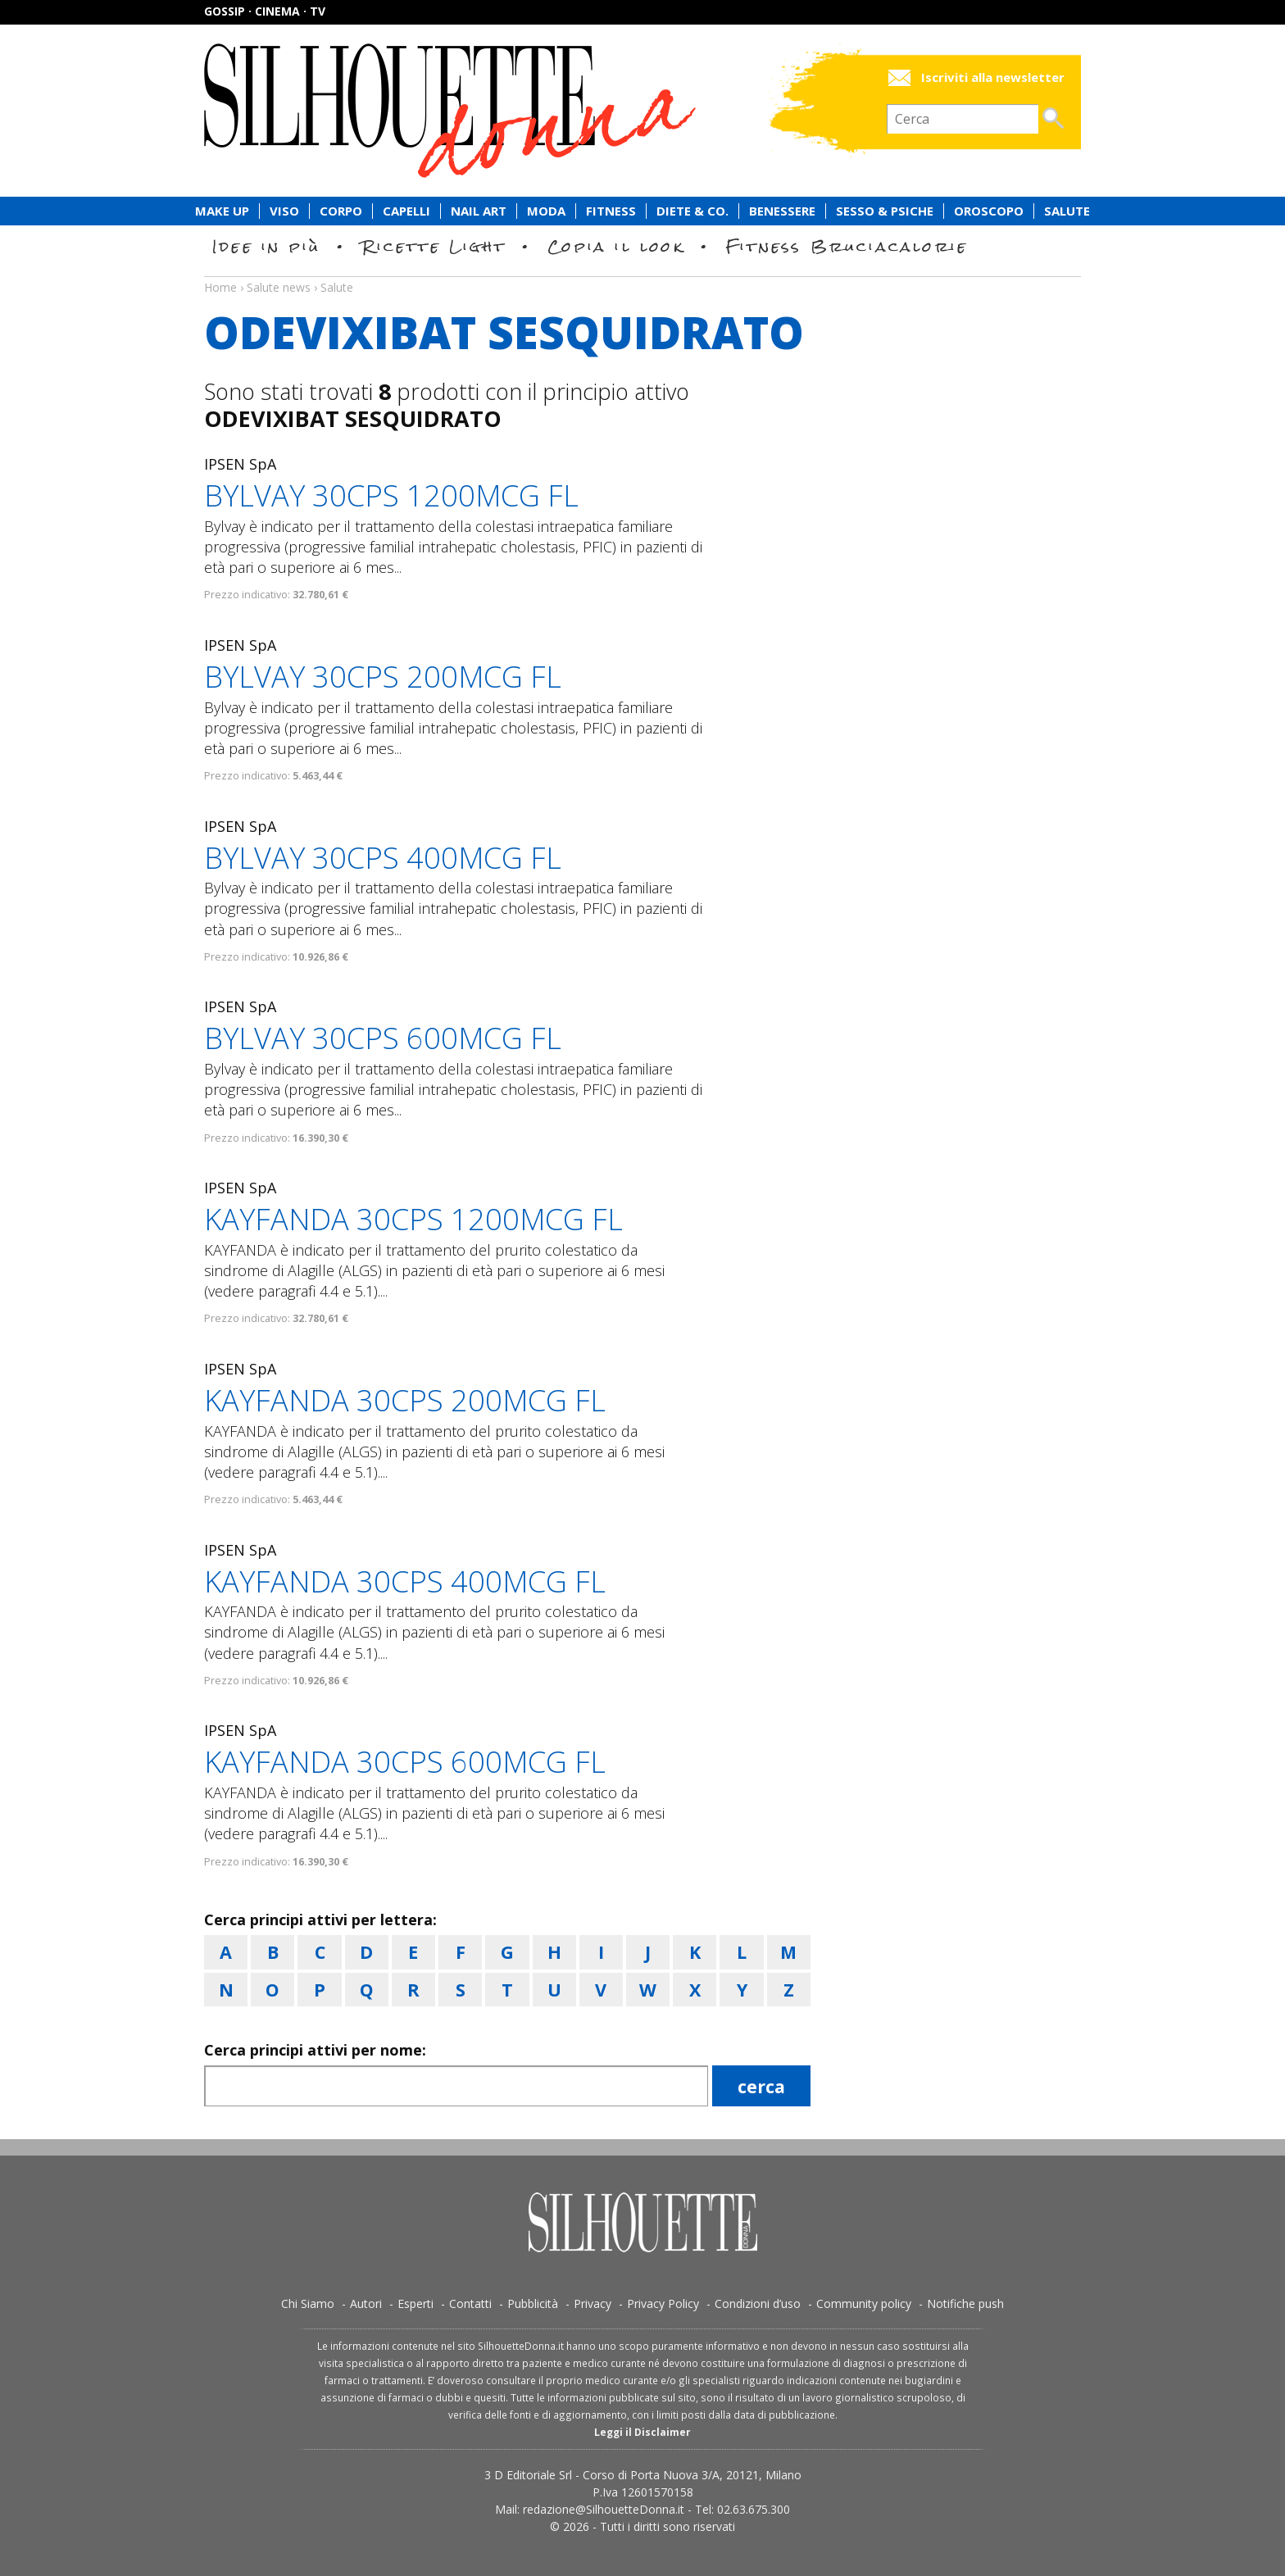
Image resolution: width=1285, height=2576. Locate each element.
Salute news (642, 272)
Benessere (782, 211)
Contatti (470, 2303)
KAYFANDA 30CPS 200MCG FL (405, 1400)
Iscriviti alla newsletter (993, 77)
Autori (366, 2303)
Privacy (592, 2303)
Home (220, 287)
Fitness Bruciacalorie (847, 246)
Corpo (341, 211)
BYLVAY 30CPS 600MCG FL (382, 1038)
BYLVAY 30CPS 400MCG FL (382, 858)
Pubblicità (532, 2303)
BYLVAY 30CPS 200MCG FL (382, 676)
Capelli (406, 211)
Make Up (222, 211)
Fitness (611, 211)
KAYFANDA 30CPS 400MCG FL (405, 1581)
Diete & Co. (692, 211)
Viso (284, 211)
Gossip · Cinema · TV (264, 11)
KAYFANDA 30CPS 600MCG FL (405, 1762)
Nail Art (478, 211)
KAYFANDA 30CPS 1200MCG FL (413, 1219)
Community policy (863, 2303)
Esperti (415, 2303)
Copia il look (615, 246)
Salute (1067, 211)
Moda (546, 211)
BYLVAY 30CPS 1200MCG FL (391, 495)
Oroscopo (989, 211)
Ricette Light (434, 246)
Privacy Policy (663, 2303)
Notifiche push (965, 2303)
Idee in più (266, 246)
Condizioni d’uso (758, 2303)
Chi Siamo (307, 2303)
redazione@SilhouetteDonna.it (603, 2509)
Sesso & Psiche (884, 211)
